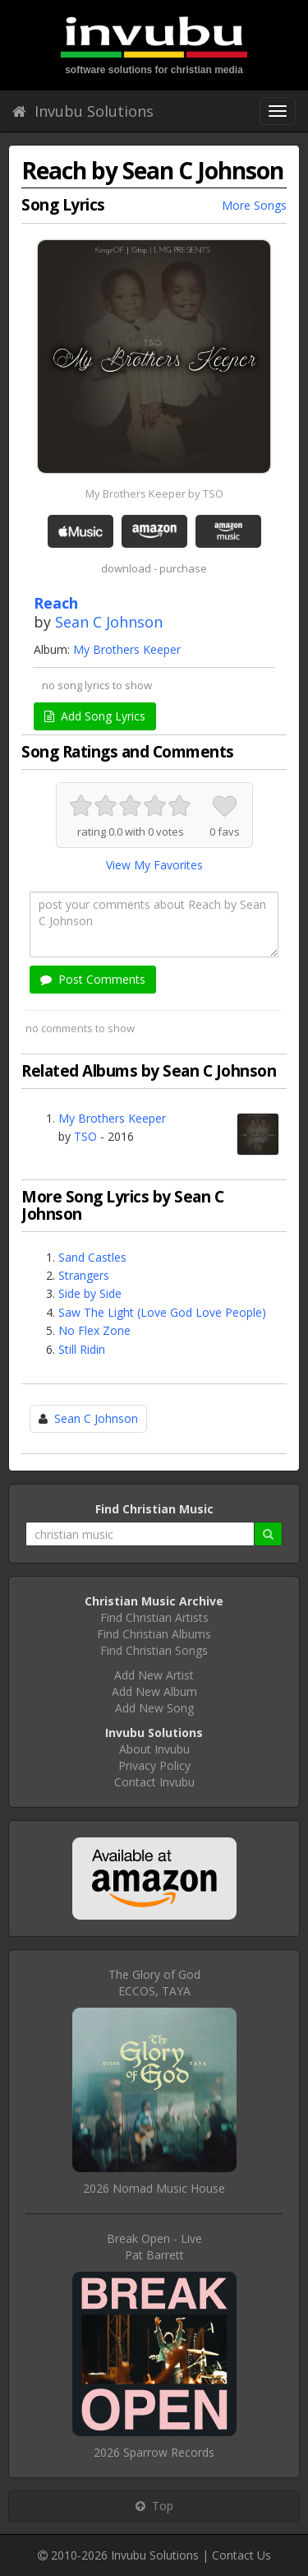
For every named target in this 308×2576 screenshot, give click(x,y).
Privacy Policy (154, 1765)
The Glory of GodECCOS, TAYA (154, 1983)
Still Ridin (81, 1349)
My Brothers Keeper (127, 649)
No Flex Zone (94, 1330)
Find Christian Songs (154, 1650)
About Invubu (154, 1749)
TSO (85, 1136)
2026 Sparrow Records (154, 2452)
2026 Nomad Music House (154, 2188)
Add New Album (154, 1691)
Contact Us (241, 2555)
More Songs (254, 205)
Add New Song (154, 1708)
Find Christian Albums (154, 1634)
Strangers (83, 1275)
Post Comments (92, 979)
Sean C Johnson (109, 622)
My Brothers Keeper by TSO (154, 493)
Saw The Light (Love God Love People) (162, 1312)
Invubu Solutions (83, 111)
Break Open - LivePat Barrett (154, 2247)
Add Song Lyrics (94, 716)
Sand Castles (92, 1257)
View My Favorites (154, 865)
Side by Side (90, 1293)
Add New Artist (154, 1675)
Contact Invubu (154, 1782)
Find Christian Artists (154, 1617)
